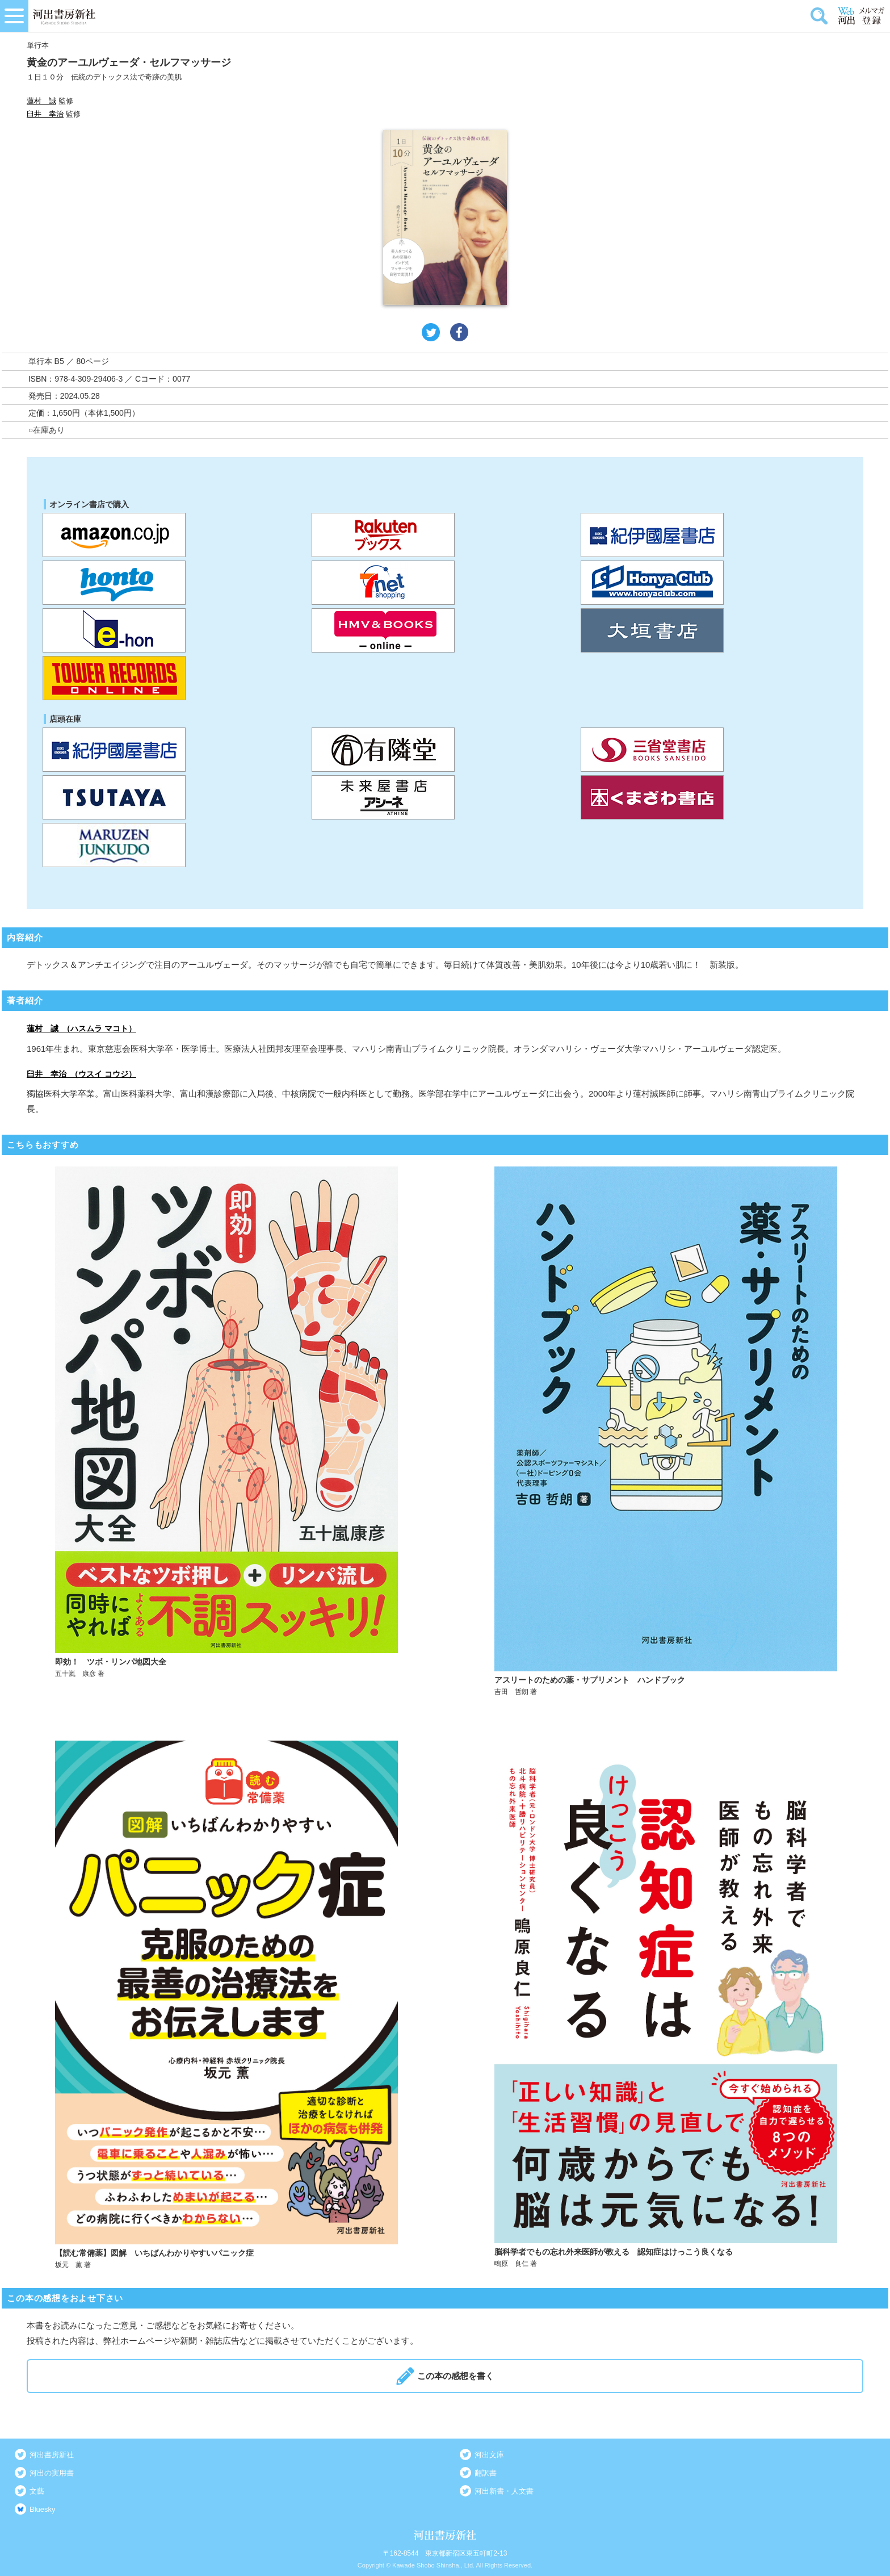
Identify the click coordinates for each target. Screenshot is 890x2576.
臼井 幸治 (45, 114)
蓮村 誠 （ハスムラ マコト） (81, 1028)
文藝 (37, 2491)
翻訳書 (486, 2473)
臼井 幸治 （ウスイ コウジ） (81, 1073)
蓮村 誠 (41, 101)
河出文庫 (489, 2454)
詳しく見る (226, 1431)
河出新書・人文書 (504, 2491)
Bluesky (43, 2509)
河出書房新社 (52, 2454)
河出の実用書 (52, 2473)
